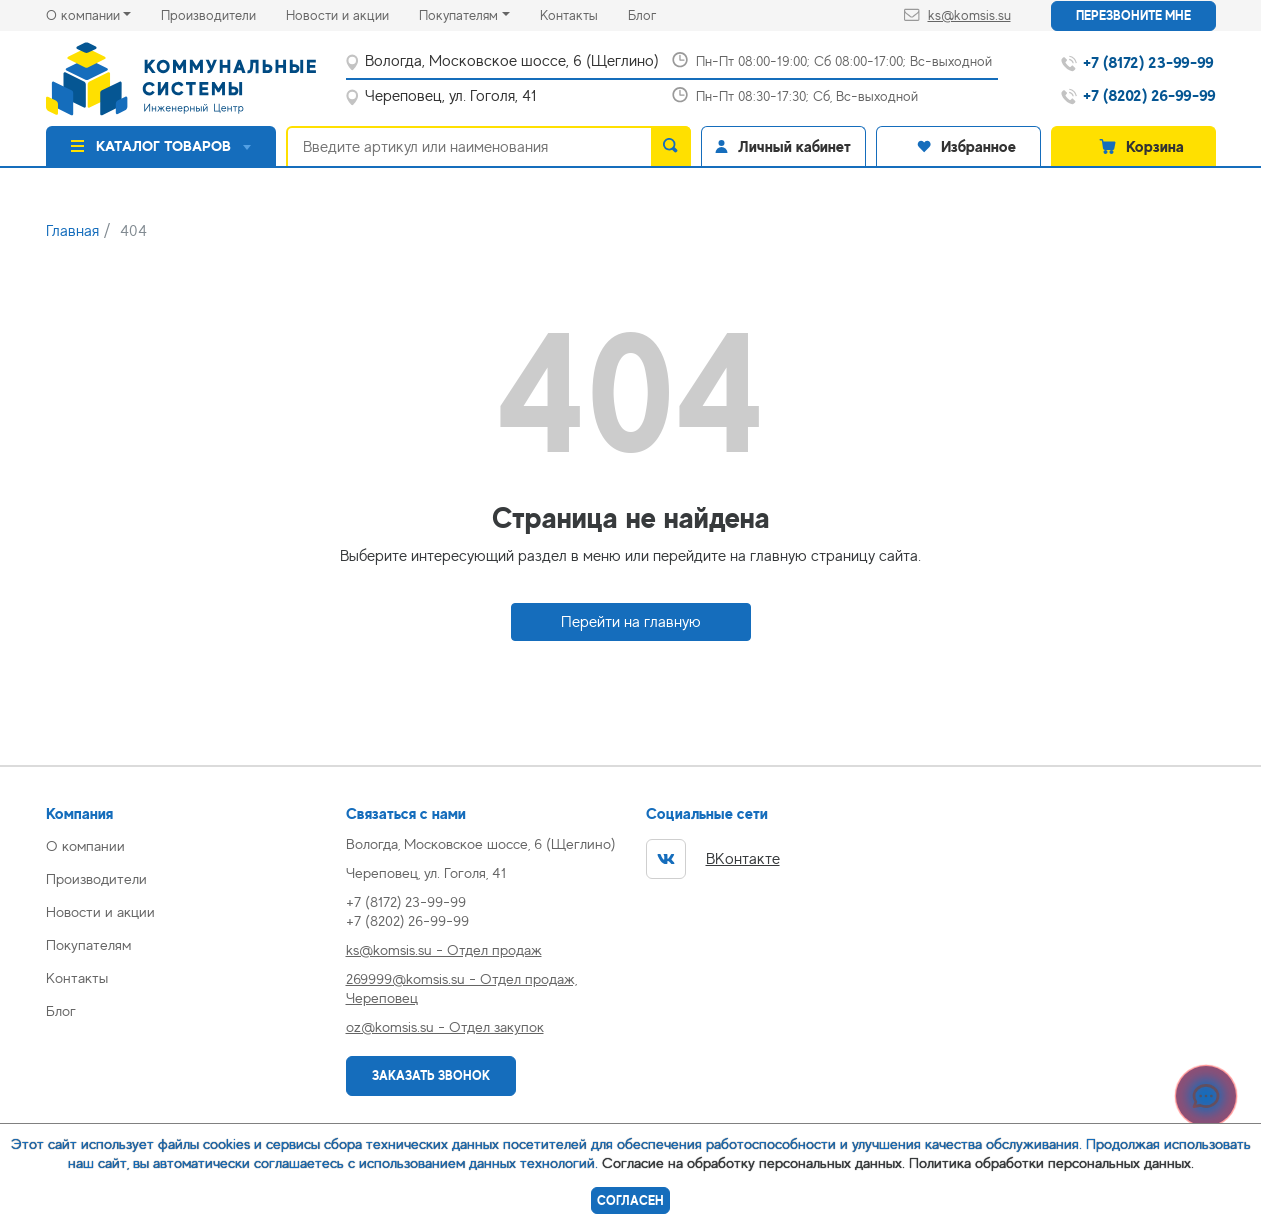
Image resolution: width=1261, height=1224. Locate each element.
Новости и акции (352, 13)
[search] (671, 146)
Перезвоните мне (1133, 15)
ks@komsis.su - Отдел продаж (444, 949)
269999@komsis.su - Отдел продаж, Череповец (461, 988)
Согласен (630, 1200)
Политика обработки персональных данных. (1051, 1162)
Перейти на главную (631, 622)
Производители (223, 13)
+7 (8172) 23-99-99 (406, 901)
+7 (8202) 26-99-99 (407, 920)
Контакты (584, 13)
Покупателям (458, 15)
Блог (657, 13)
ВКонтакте (713, 859)
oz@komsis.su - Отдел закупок (445, 1026)
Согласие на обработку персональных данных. (753, 1162)
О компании (83, 15)
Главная (72, 231)
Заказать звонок (431, 1075)
